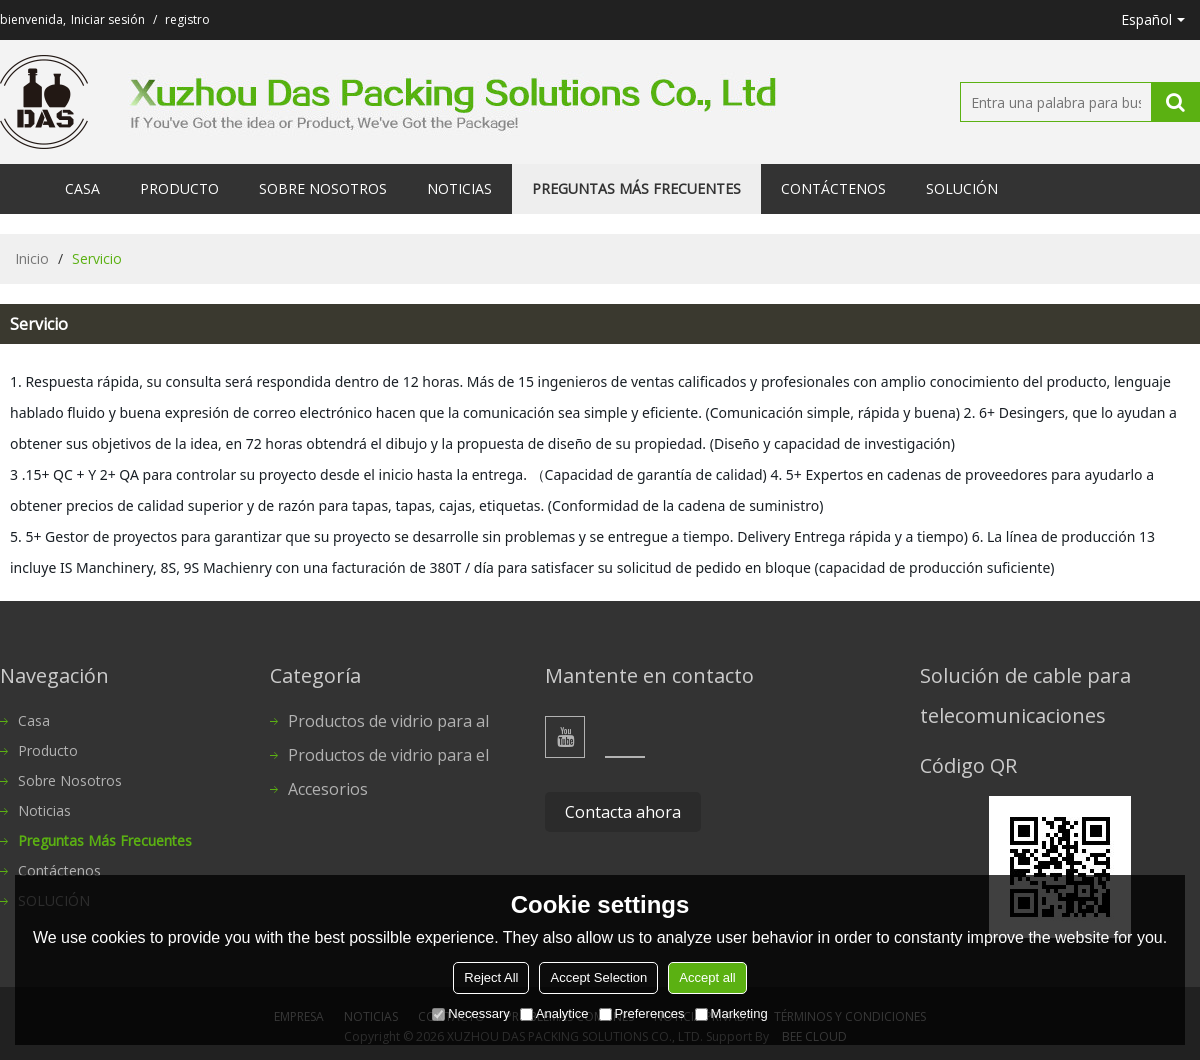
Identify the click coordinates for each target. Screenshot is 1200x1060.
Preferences (642, 1013)
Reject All (491, 977)
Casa (82, 188)
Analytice (554, 1013)
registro (187, 19)
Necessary (470, 1013)
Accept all (707, 977)
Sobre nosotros (323, 188)
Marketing (731, 1013)
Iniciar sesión (108, 19)
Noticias (459, 188)
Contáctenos (833, 188)
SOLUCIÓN (962, 188)
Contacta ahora (623, 812)
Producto (179, 188)
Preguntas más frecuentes (636, 188)
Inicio (32, 258)
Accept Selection (598, 977)
